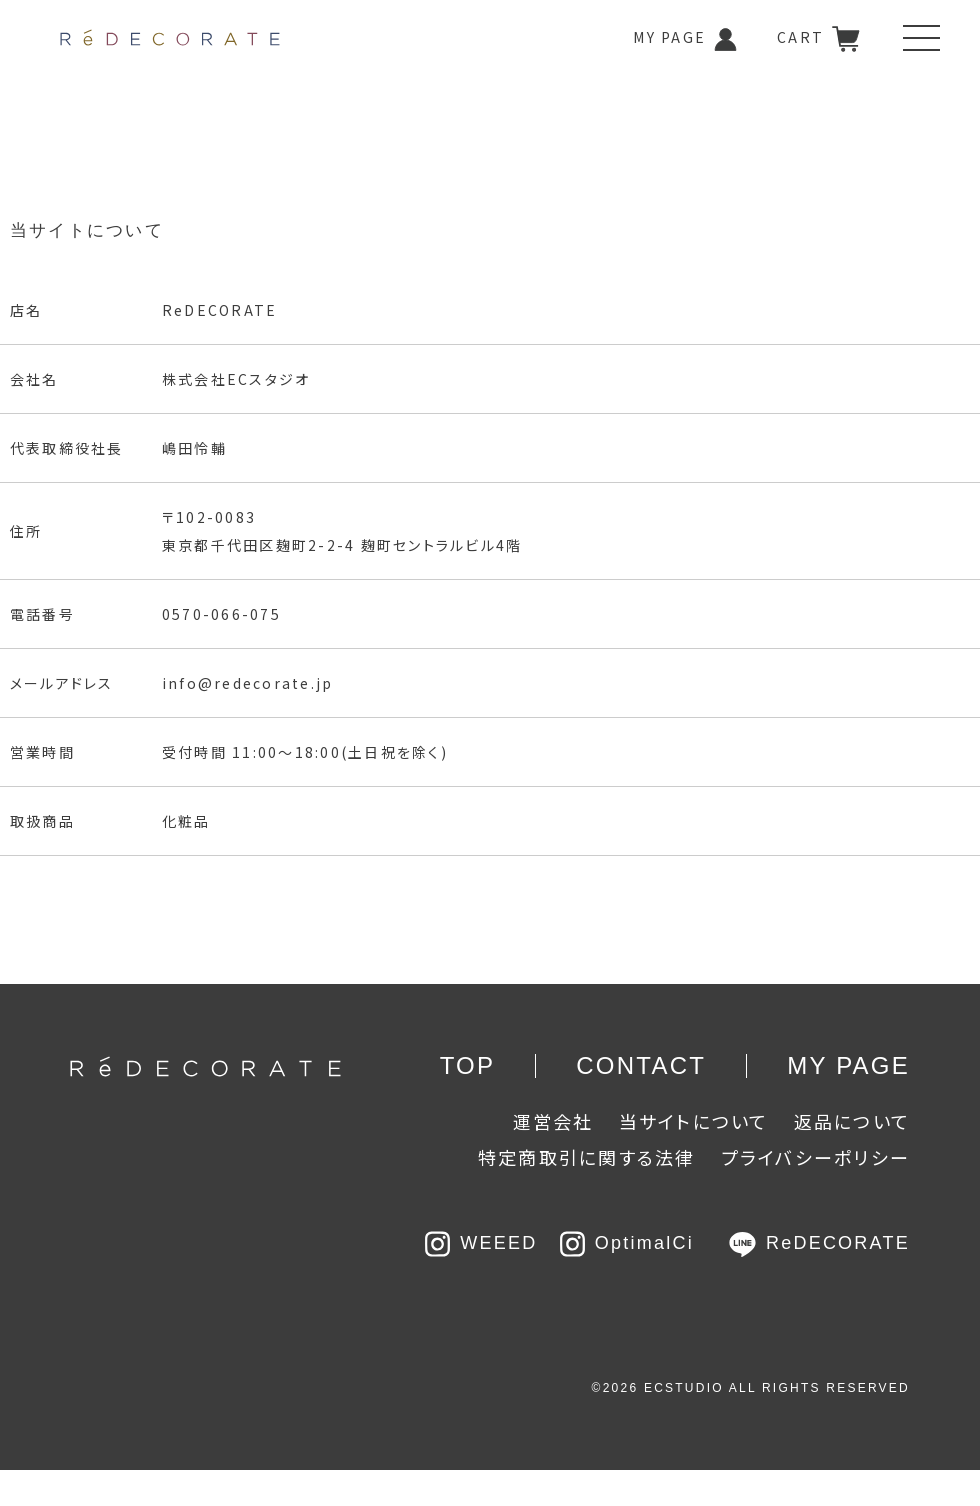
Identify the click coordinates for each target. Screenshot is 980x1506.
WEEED (484, 1243)
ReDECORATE (819, 1243)
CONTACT (641, 1065)
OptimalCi (627, 1243)
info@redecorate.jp (247, 683)
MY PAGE (685, 39)
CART (818, 39)
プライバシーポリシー (815, 1157)
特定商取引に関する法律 (587, 1157)
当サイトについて (694, 1121)
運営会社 (553, 1121)
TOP (468, 1065)
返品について (852, 1121)
